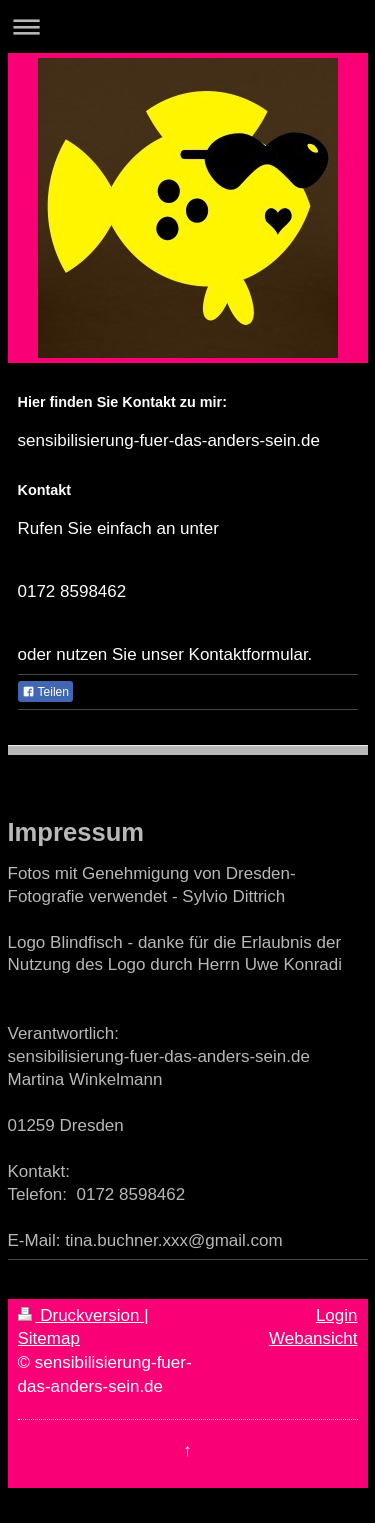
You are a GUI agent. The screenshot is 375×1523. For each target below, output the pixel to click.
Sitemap (49, 1338)
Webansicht (313, 1338)
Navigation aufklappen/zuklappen (187, 26)
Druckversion (81, 1315)
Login (337, 1315)
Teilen (45, 692)
